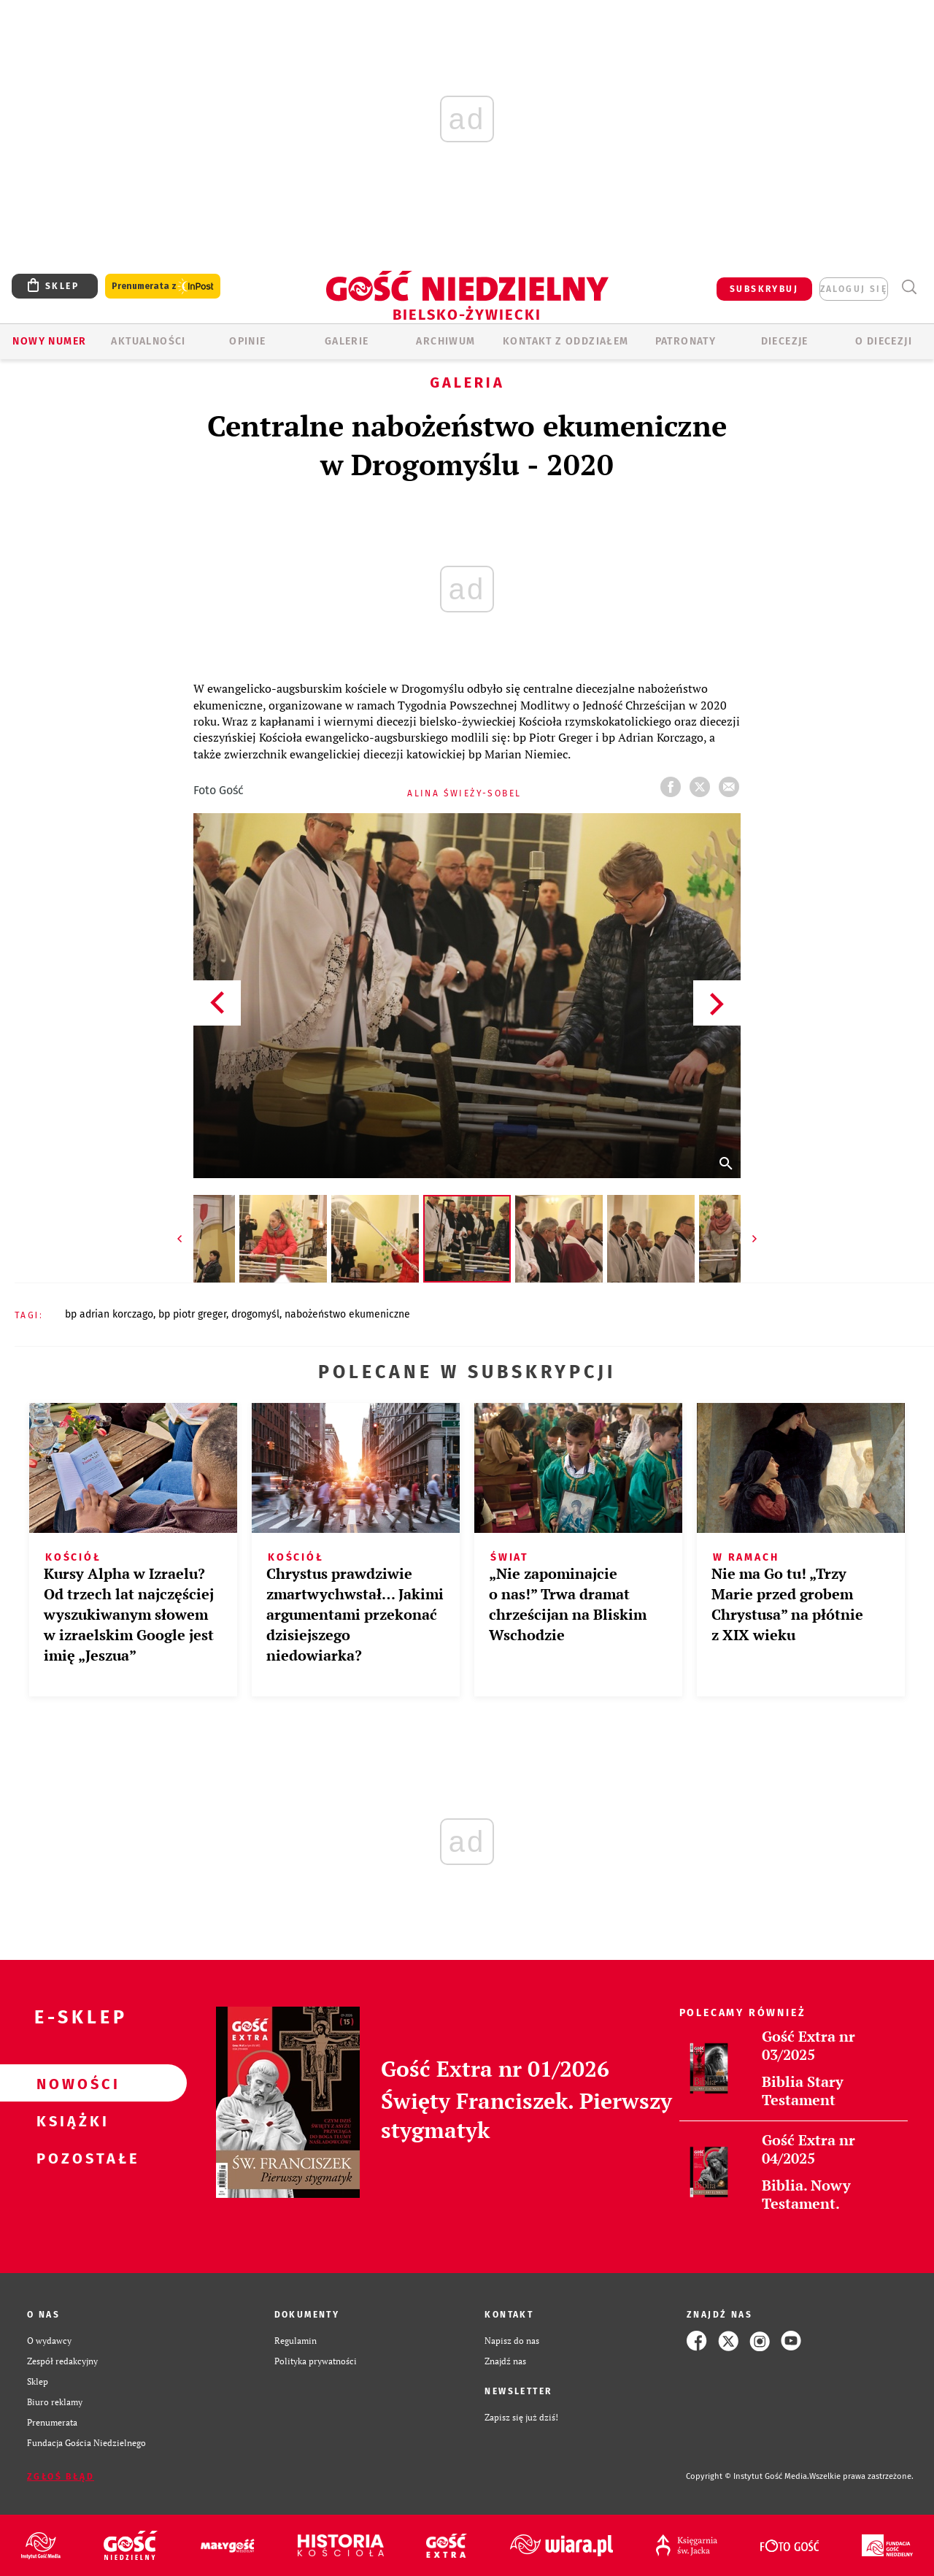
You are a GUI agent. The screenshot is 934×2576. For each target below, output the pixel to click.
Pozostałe (70, 2158)
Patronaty (686, 341)
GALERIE (347, 341)
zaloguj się (853, 289)
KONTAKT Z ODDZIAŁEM (566, 341)
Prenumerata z (163, 286)
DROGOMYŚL (255, 1314)
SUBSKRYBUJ (764, 289)
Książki (70, 2120)
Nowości (70, 2083)
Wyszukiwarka (908, 287)
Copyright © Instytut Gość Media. (747, 2476)
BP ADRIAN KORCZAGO (109, 1314)
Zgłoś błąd (60, 2477)
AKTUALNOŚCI (148, 341)
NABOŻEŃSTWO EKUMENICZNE (347, 1314)
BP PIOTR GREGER (192, 1314)
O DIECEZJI (883, 341)
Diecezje (784, 341)
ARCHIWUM (445, 341)
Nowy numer (49, 341)
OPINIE (247, 341)
